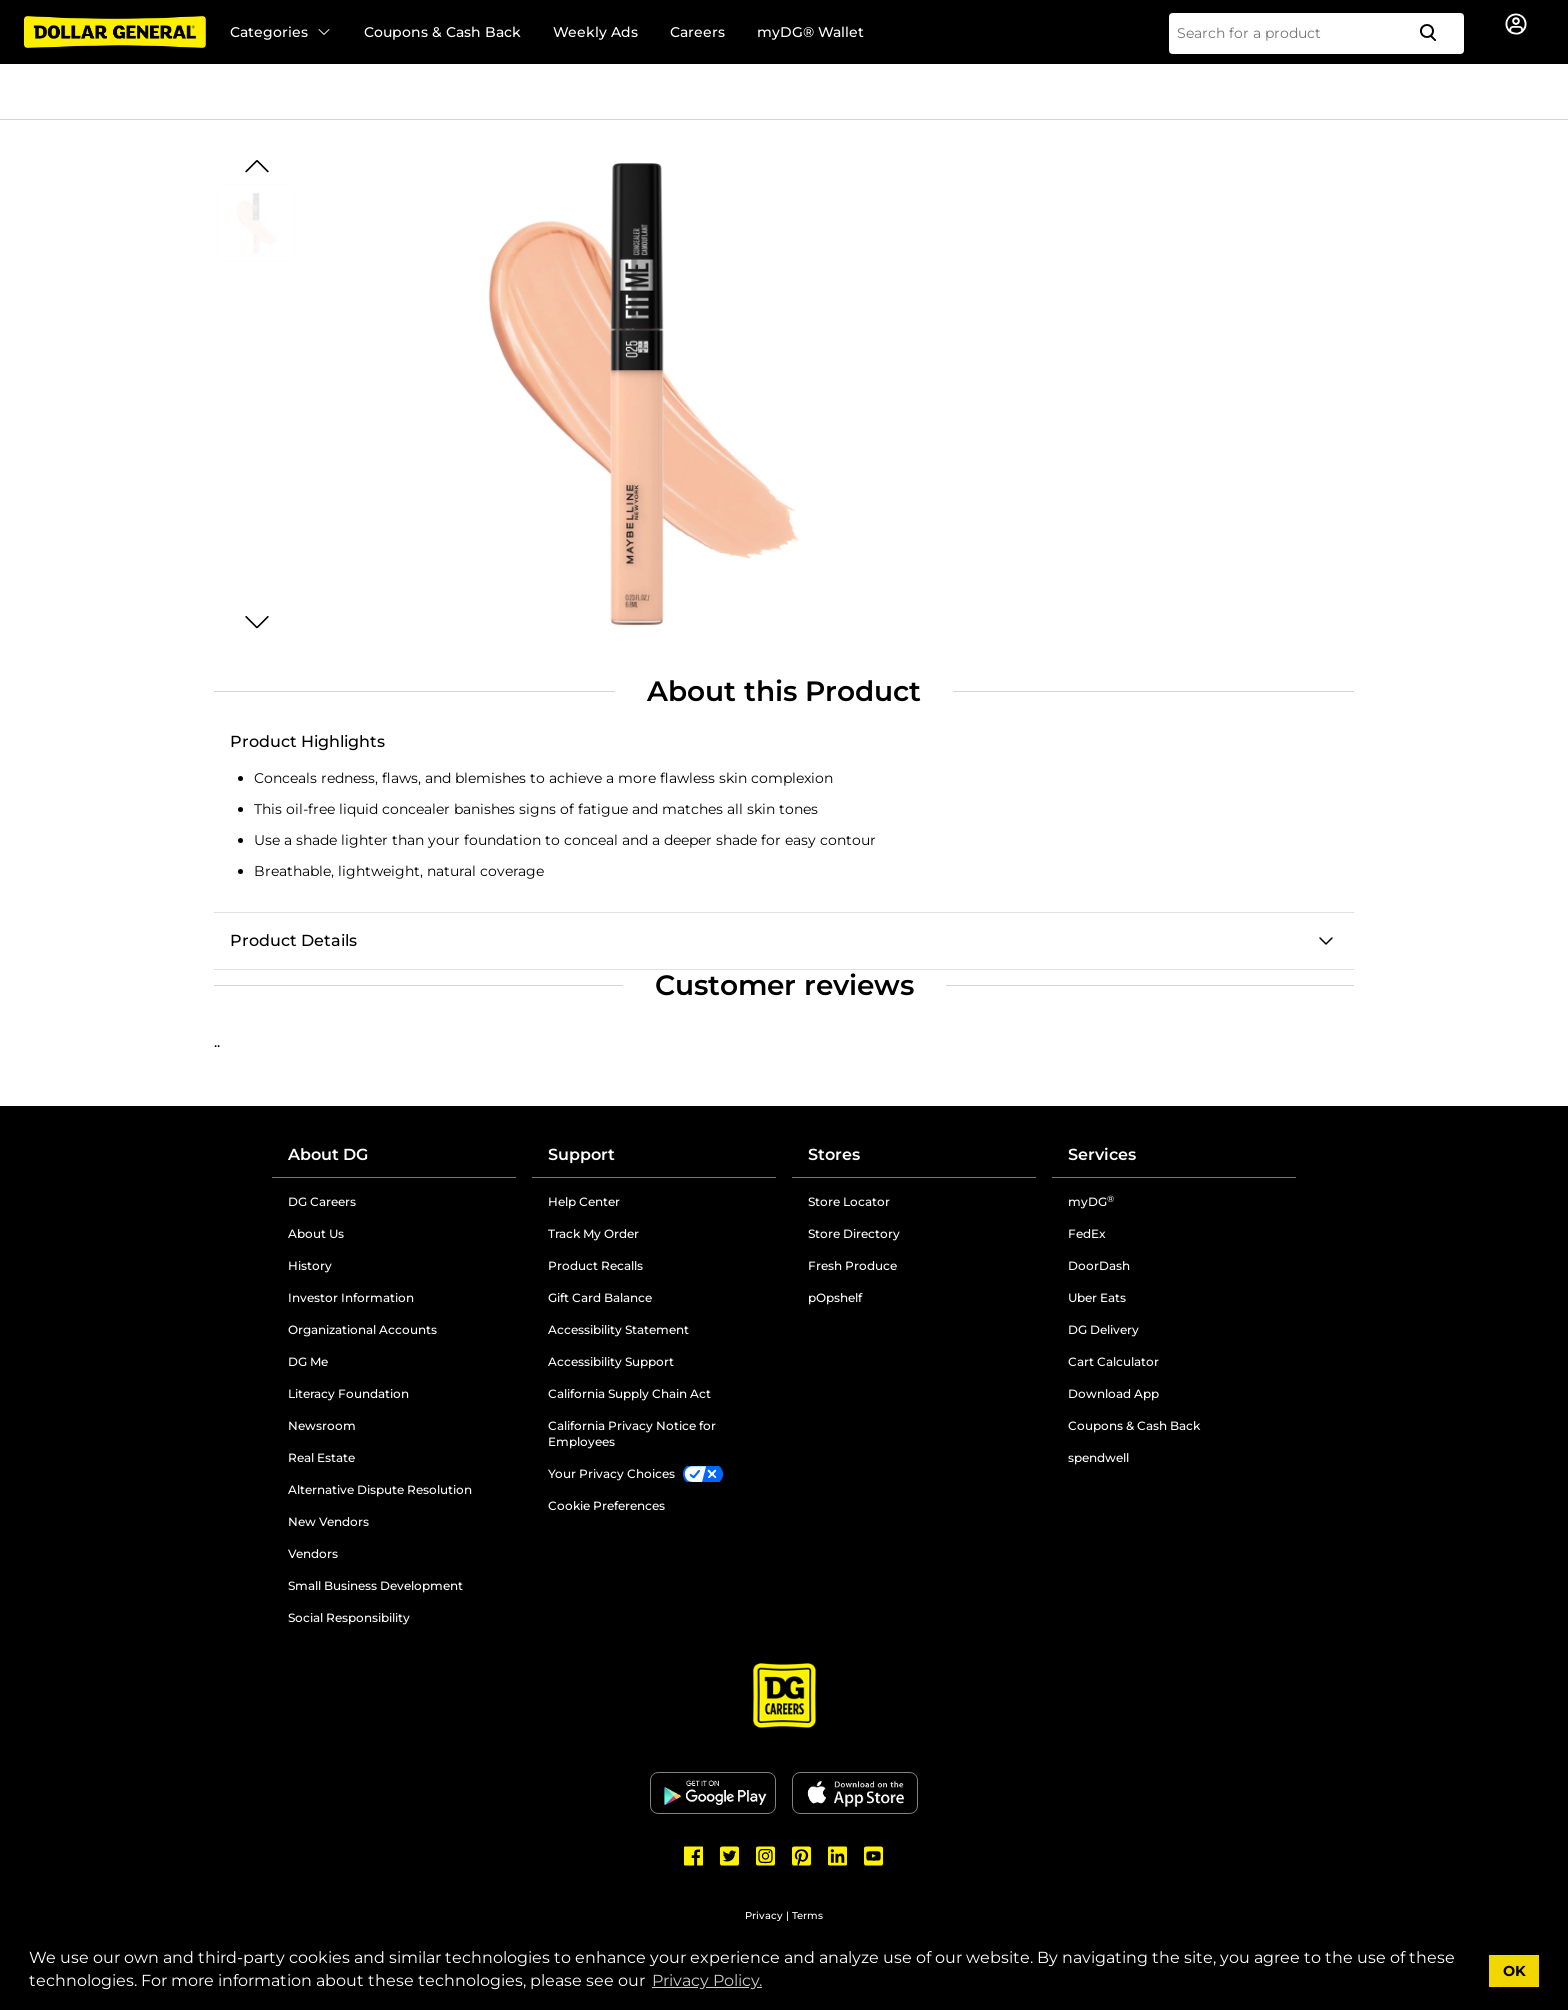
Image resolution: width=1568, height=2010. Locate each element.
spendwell (1098, 1457)
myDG (1091, 1201)
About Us (316, 1233)
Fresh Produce (852, 1265)
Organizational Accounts (362, 1329)
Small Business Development (375, 1585)
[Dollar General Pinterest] (802, 1856)
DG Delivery (1103, 1329)
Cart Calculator (1113, 1361)
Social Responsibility (349, 1617)
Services (1102, 1154)
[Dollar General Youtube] (874, 1856)
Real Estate (321, 1457)
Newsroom (322, 1425)
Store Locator (849, 1201)
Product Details (293, 940)
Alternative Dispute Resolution (380, 1489)
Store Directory (854, 1233)
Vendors (313, 1553)
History (310, 1265)
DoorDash (1099, 1265)
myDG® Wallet (810, 32)
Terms (807, 1915)
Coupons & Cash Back (442, 32)
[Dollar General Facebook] (694, 1856)
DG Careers (322, 1201)
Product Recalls (595, 1265)
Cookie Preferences (606, 1505)
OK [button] (1514, 1971)
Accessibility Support (611, 1361)
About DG (328, 1154)
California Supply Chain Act (629, 1393)
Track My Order (593, 1233)
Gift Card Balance (600, 1297)
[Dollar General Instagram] (766, 1856)
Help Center (584, 1201)
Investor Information (351, 1297)
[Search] (1436, 33)
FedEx (1087, 1233)
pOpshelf (835, 1297)
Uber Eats (1097, 1297)
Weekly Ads (595, 32)
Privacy (764, 1915)
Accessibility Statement (618, 1329)
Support (581, 1154)
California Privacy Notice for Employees (632, 1433)
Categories (281, 32)
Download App (1113, 1393)
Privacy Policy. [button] (707, 1980)
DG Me (308, 1361)
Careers (697, 32)
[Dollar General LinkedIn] (838, 1856)
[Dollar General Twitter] (730, 1856)
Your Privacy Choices (611, 1473)
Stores (834, 1154)
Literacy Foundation (348, 1393)
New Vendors (328, 1521)
